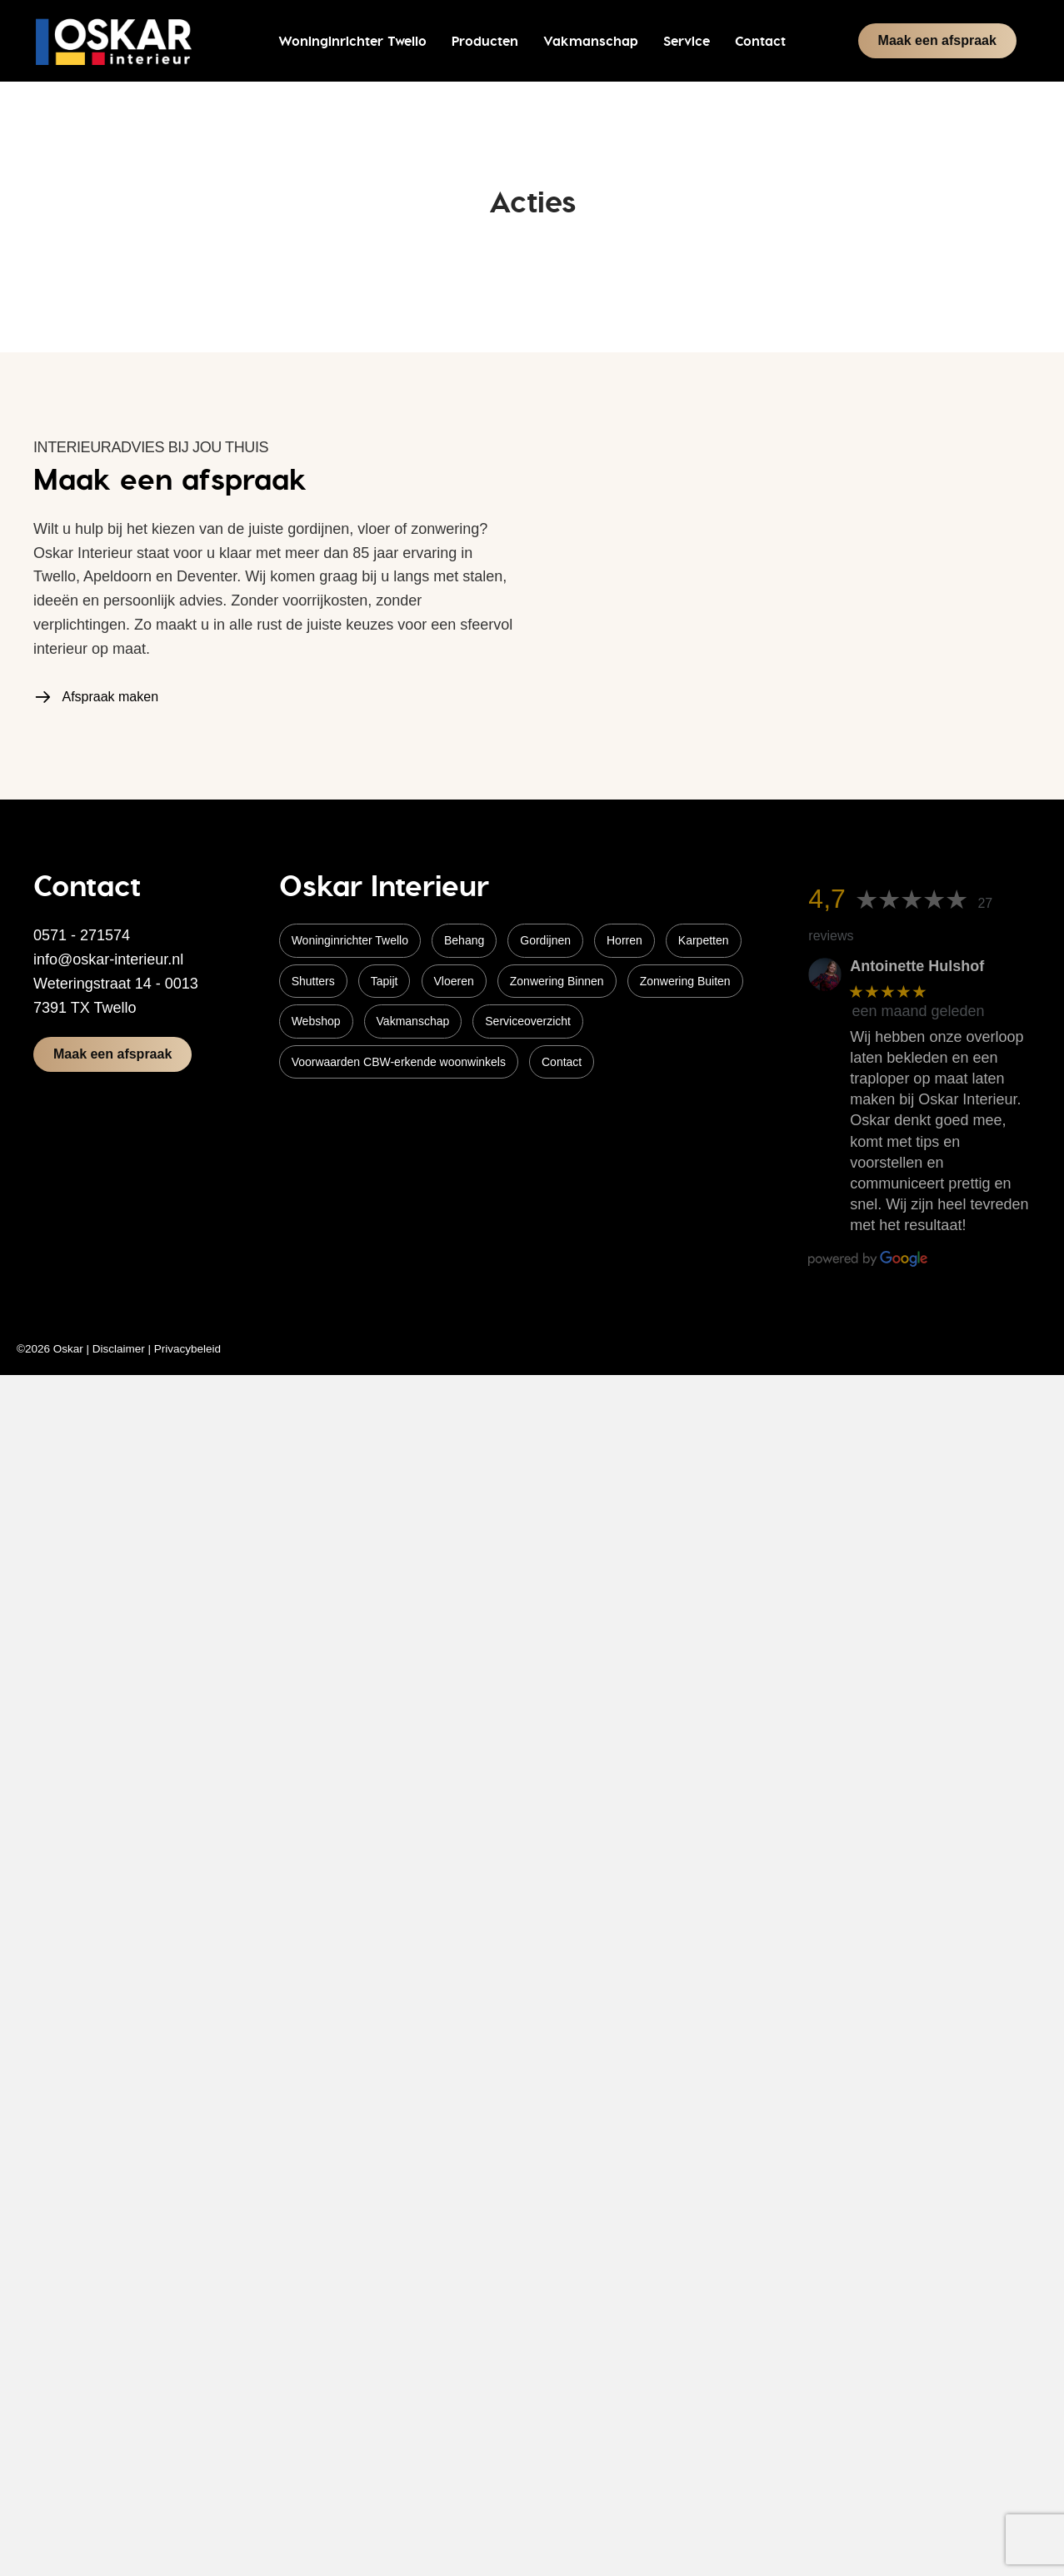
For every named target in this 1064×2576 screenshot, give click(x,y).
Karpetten (703, 940)
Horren (624, 940)
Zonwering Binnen (557, 981)
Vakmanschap (413, 1021)
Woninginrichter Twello (350, 940)
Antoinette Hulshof (917, 966)
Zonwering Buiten (685, 981)
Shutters (313, 981)
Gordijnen (545, 940)
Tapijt (384, 981)
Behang (464, 940)
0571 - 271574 (81, 935)
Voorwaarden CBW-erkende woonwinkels (399, 1062)
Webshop (316, 1021)
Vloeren (454, 981)
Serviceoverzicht (528, 1021)
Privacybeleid (187, 1349)
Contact (562, 1062)
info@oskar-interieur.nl (108, 959)
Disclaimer (118, 1349)
